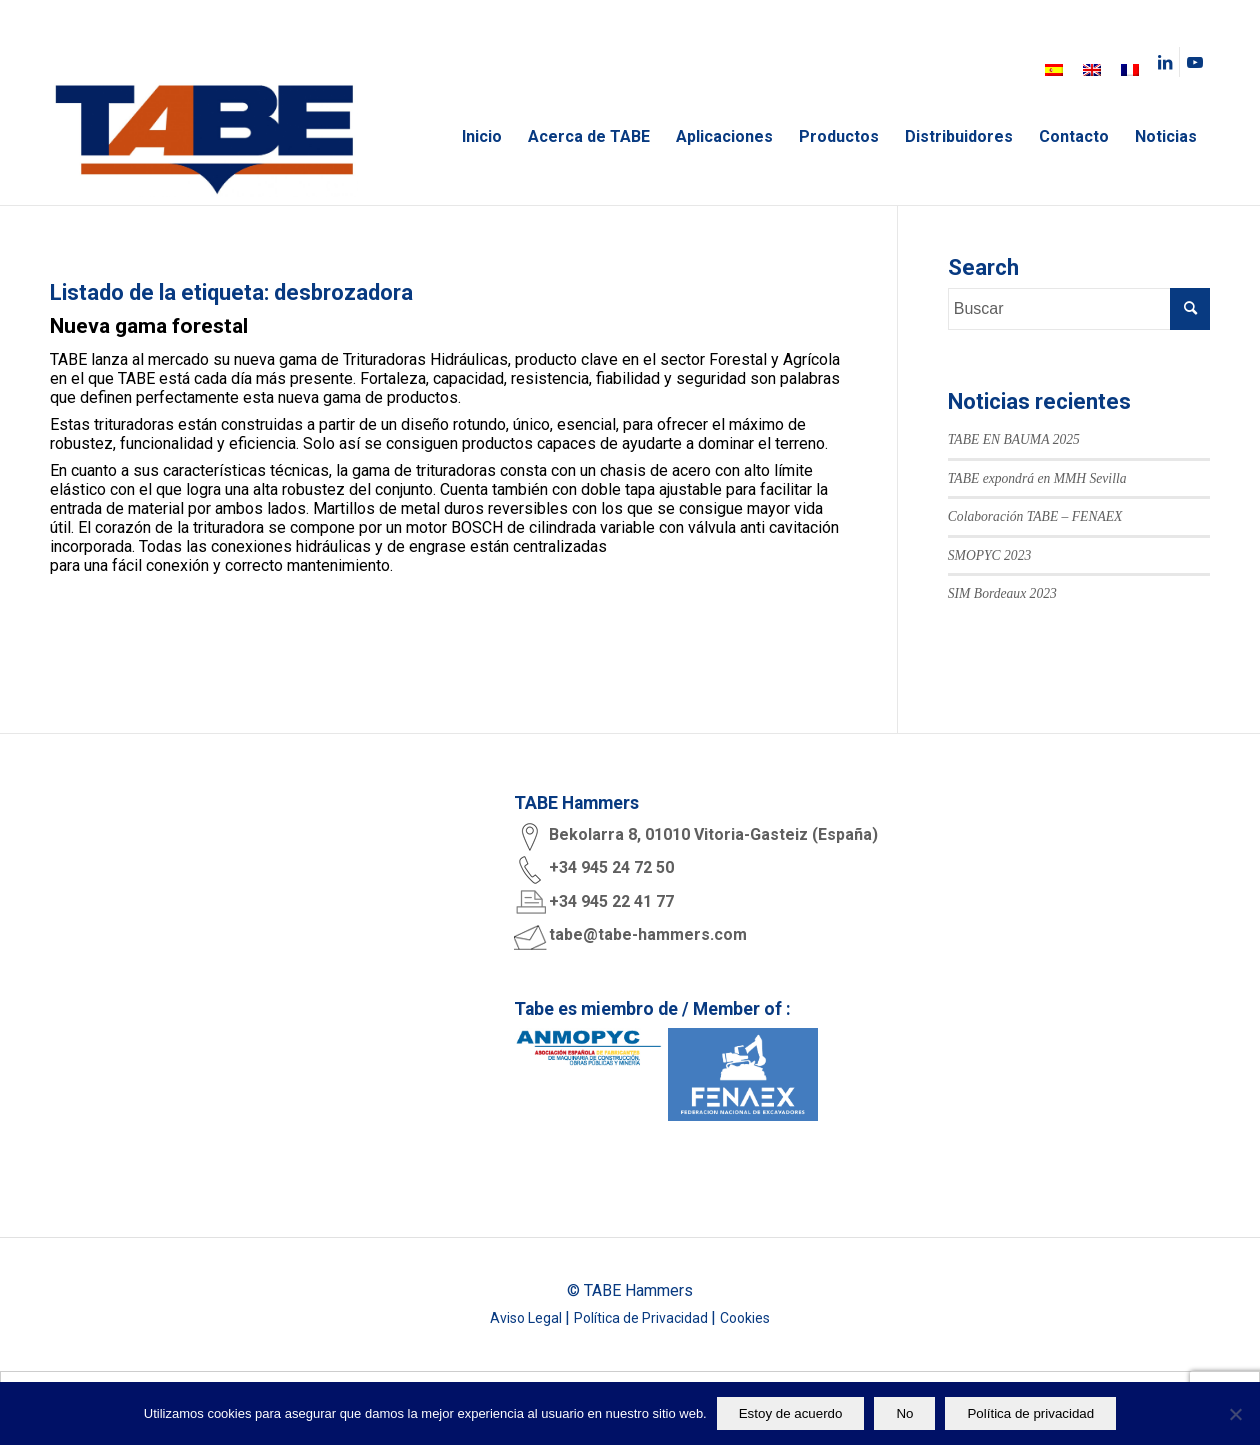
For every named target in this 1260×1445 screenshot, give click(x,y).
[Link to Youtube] (1195, 62)
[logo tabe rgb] (204, 137)
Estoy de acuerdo (791, 1413)
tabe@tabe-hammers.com (648, 934)
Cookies (745, 1318)
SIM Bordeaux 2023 (1002, 593)
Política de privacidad (1030, 1413)
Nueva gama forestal (149, 326)
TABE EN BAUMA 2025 (1014, 439)
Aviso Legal (527, 1318)
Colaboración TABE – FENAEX (1035, 516)
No (904, 1413)
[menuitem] (1054, 70)
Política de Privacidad (642, 1318)
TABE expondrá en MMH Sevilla (1037, 478)
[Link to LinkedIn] (1164, 62)
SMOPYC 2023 (989, 555)
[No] (1235, 1414)
